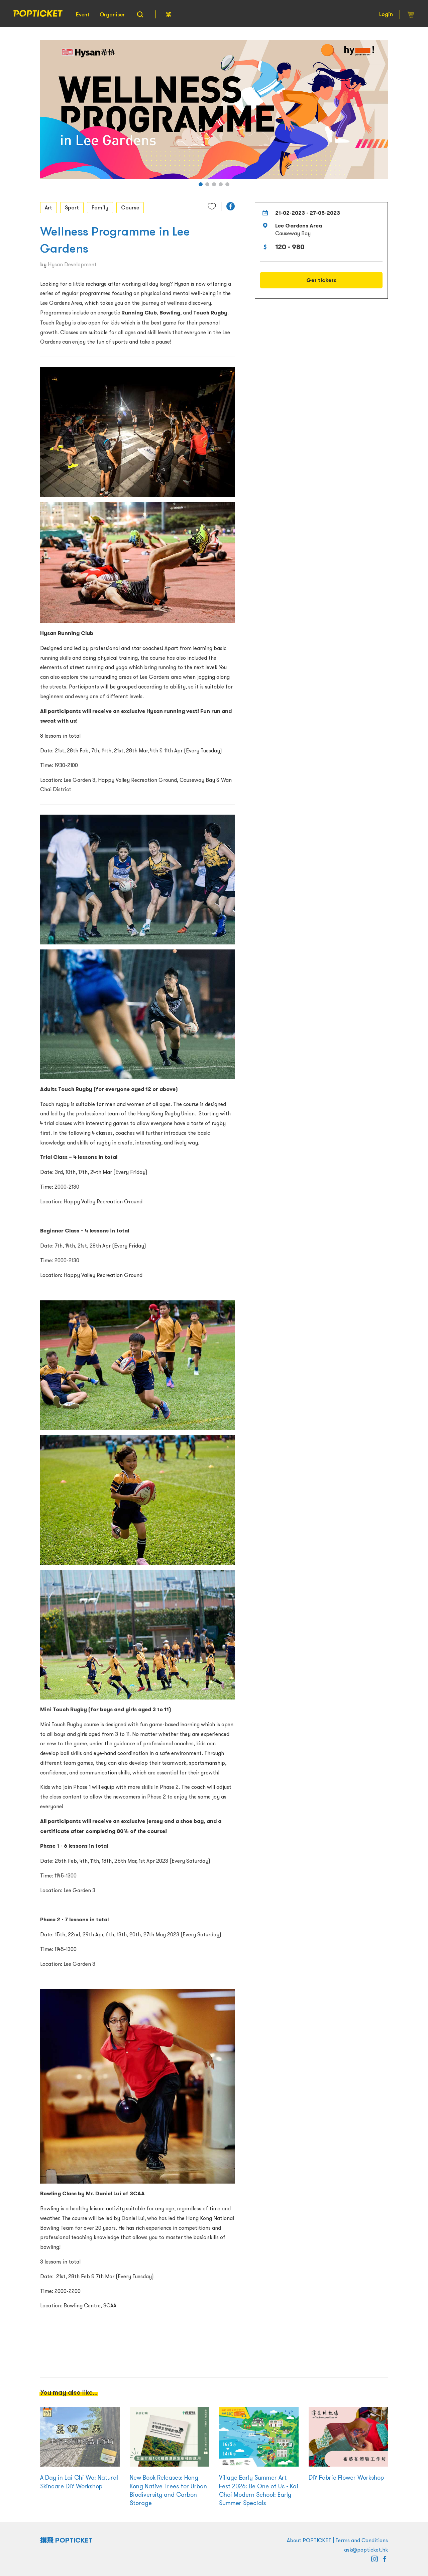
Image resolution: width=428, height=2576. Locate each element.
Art (48, 207)
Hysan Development (72, 264)
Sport (72, 207)
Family (100, 207)
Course (130, 207)
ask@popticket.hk (366, 2549)
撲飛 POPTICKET (66, 2540)
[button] (201, 184)
